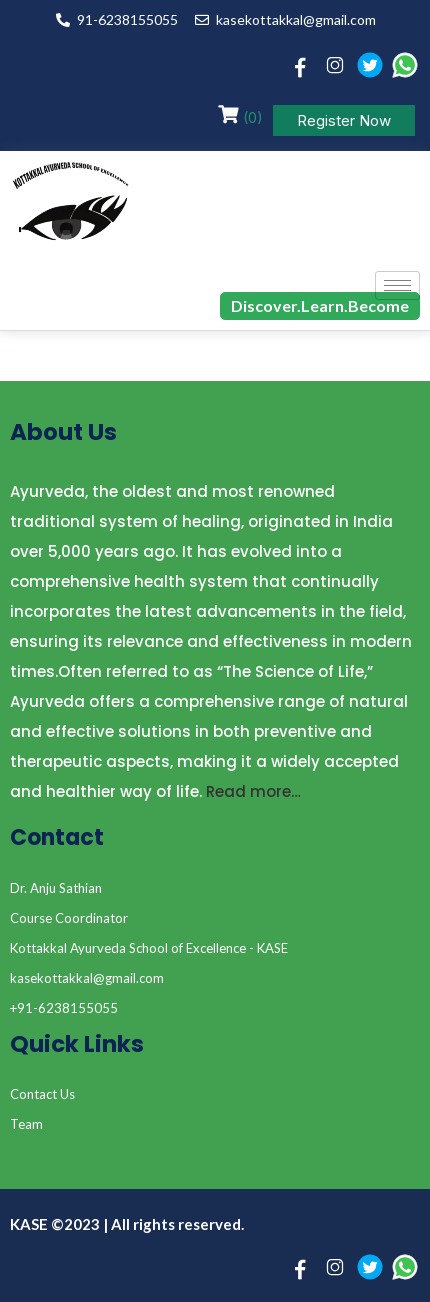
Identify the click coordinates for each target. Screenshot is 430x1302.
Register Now (344, 120)
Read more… (253, 791)
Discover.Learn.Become (320, 305)
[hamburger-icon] (397, 285)
